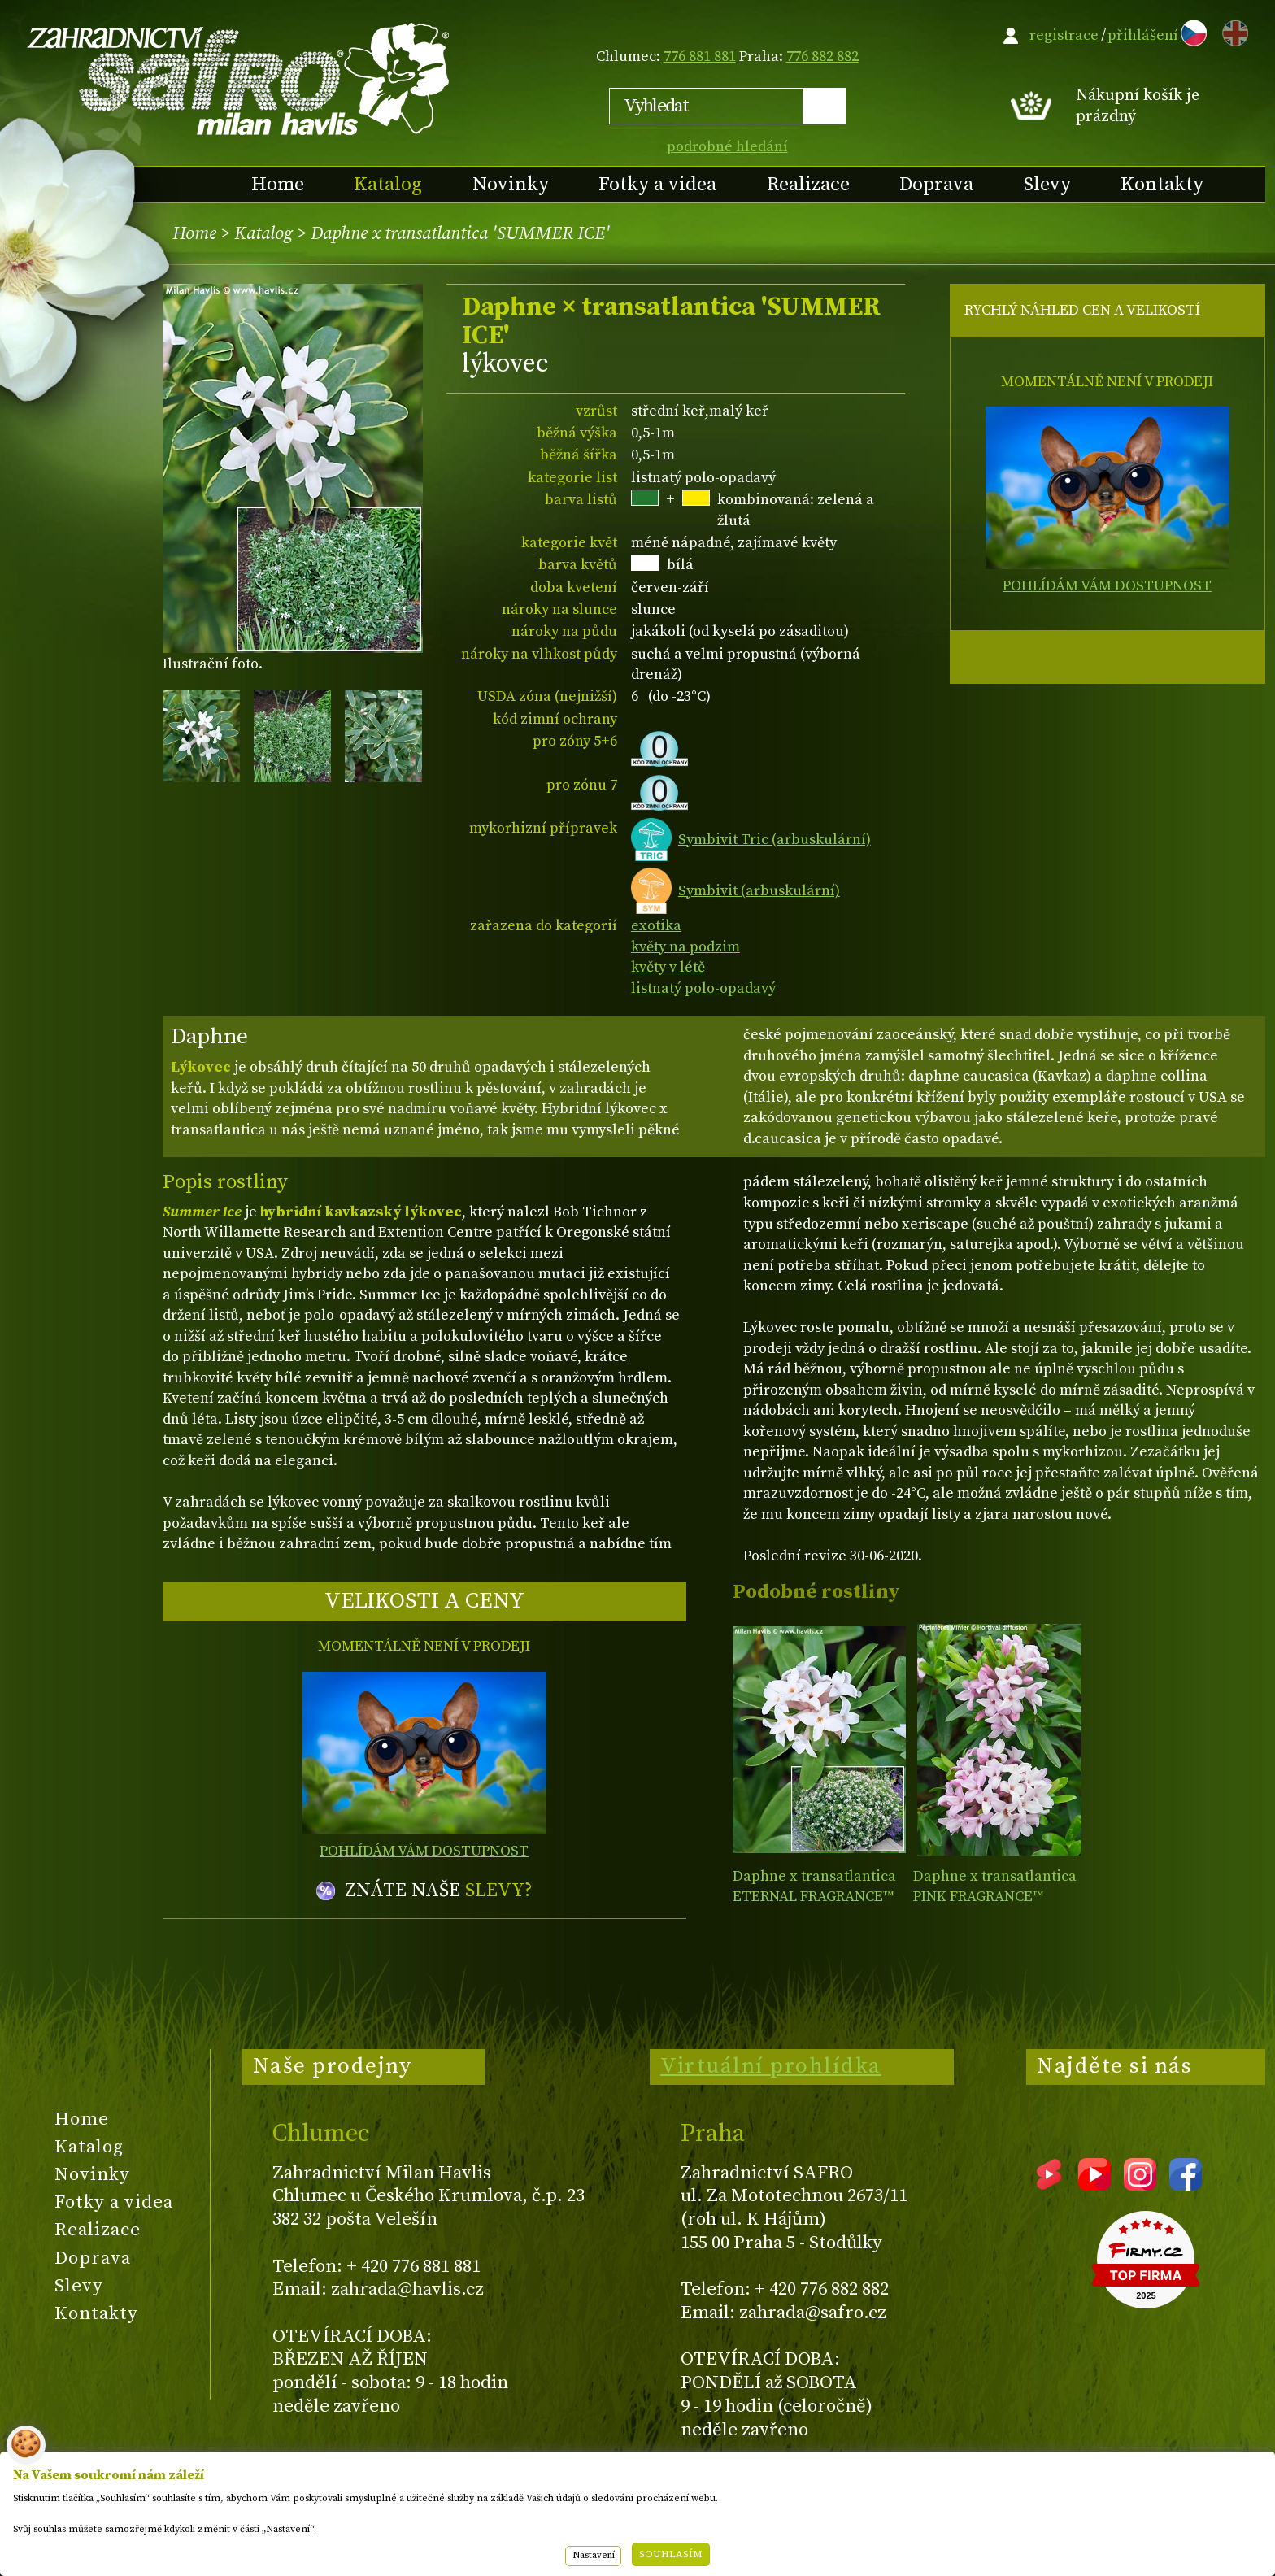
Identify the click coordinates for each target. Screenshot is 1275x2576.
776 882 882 (822, 56)
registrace (1064, 35)
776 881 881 (700, 56)
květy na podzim (685, 947)
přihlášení (1142, 35)
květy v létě (668, 967)
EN (1232, 30)
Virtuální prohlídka (770, 2066)
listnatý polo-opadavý (703, 988)
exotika (656, 925)
